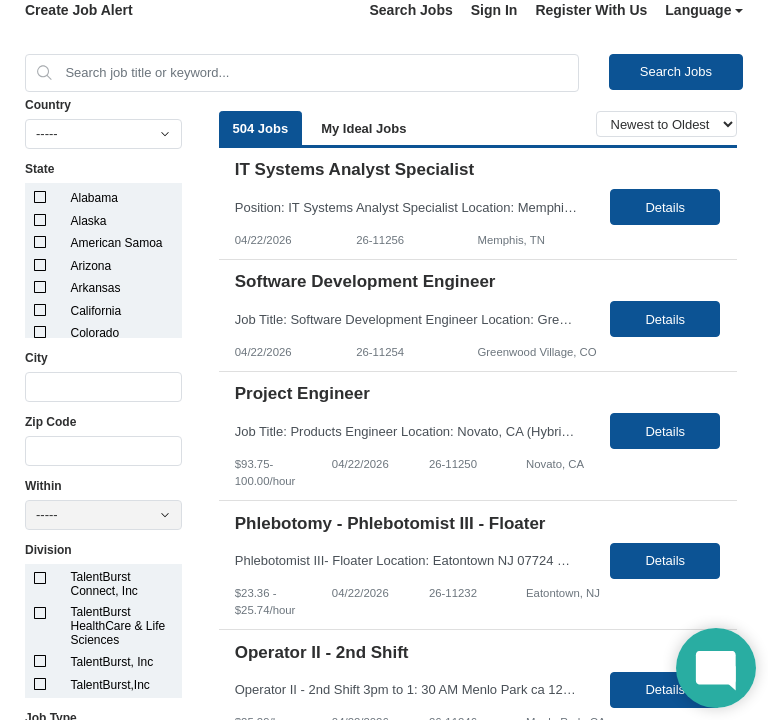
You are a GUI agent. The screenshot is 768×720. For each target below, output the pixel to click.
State (39, 169)
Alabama (94, 198)
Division (48, 550)
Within (43, 486)
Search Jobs (410, 10)
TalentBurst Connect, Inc (104, 584)
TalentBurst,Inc (110, 685)
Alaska (89, 221)
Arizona (91, 266)
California (96, 311)
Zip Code (50, 422)
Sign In (494, 10)
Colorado (95, 333)
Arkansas (96, 288)
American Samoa (117, 243)
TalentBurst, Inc (112, 662)
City (36, 358)
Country (48, 105)
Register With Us (591, 10)
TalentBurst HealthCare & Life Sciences (118, 626)
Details (665, 207)
